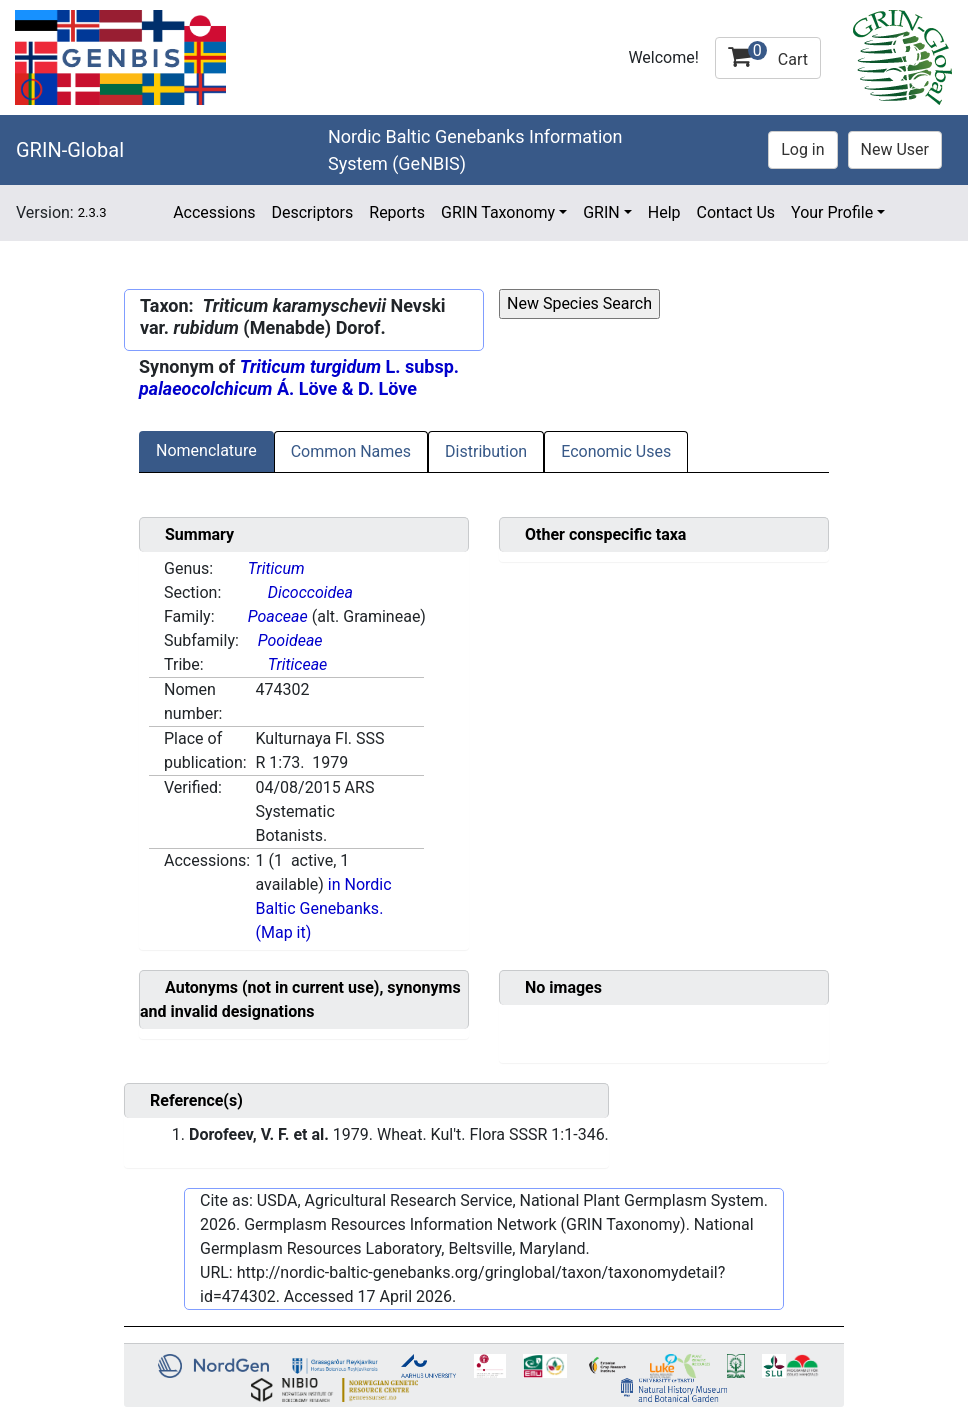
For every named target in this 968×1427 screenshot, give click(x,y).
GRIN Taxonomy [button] (498, 212)
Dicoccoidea (310, 592)
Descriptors (312, 212)
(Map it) (284, 932)
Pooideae (290, 640)
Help (664, 212)
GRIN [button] (601, 212)
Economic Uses (616, 451)
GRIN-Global (70, 150)
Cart (768, 55)
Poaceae (278, 616)
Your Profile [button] (832, 212)
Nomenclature (206, 450)
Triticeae (298, 664)
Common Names (351, 451)
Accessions (214, 212)
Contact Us (736, 212)
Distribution (486, 451)
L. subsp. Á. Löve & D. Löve (299, 377)
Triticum (276, 568)
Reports (397, 212)
